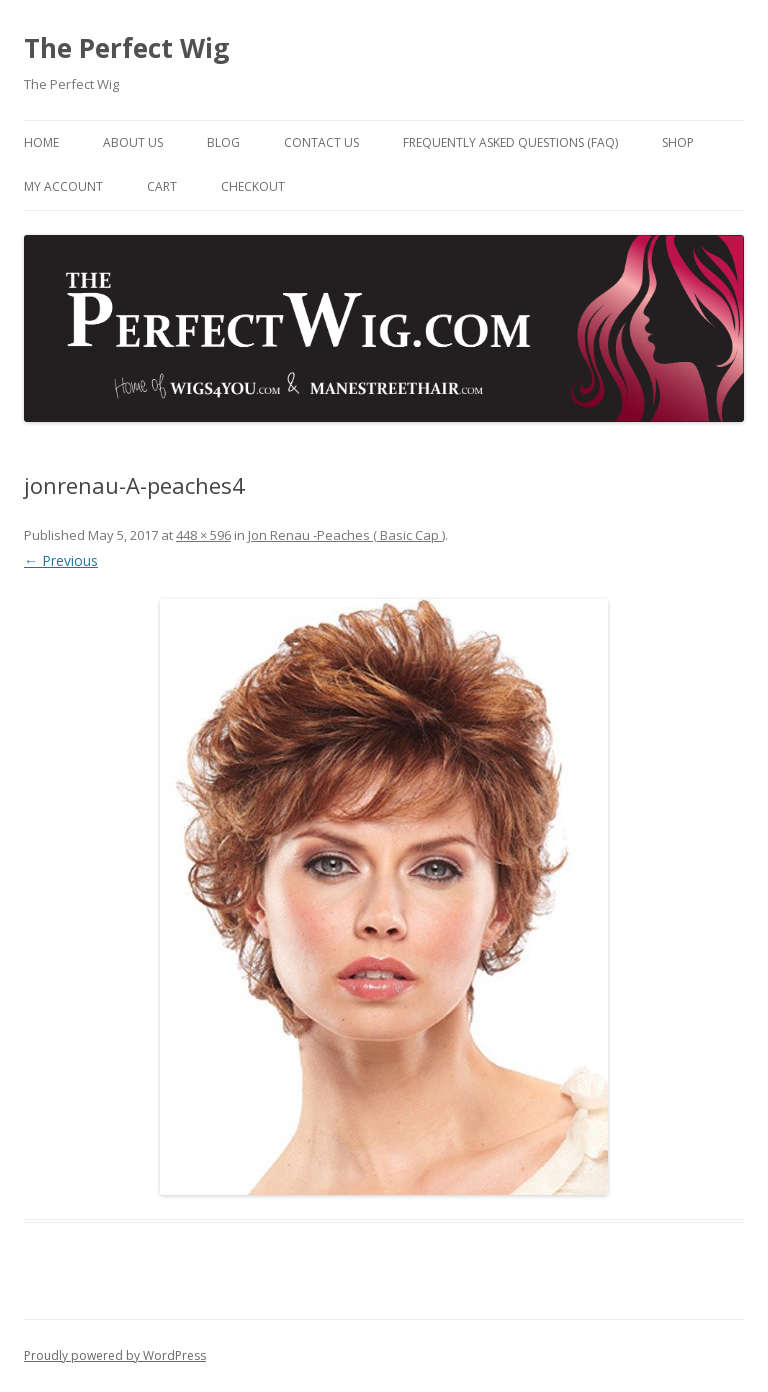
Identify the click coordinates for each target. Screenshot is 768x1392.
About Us (133, 142)
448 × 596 (203, 535)
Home (41, 142)
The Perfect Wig (126, 48)
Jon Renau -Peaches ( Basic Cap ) (346, 535)
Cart (162, 186)
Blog (223, 142)
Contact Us (321, 142)
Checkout (253, 186)
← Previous (61, 560)
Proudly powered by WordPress (115, 1355)
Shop (678, 142)
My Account (63, 186)
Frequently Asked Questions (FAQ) (510, 142)
